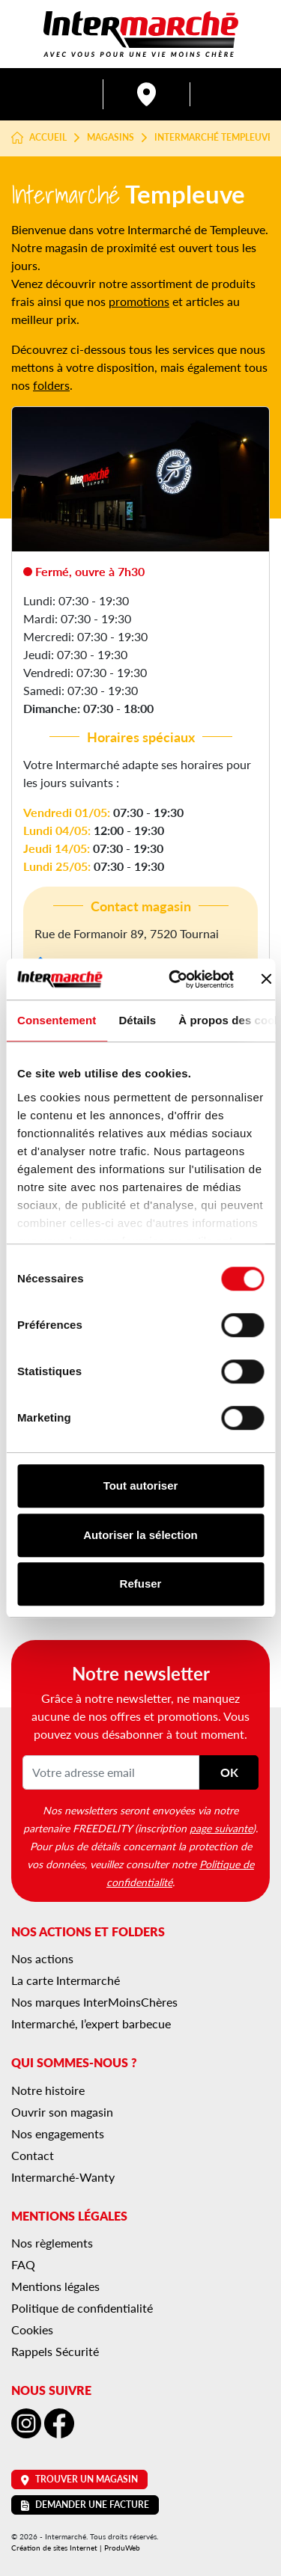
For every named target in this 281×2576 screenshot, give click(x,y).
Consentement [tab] (56, 1020)
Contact (32, 2155)
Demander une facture (85, 2504)
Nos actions (42, 1958)
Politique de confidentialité (82, 2307)
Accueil (39, 138)
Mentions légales (55, 2286)
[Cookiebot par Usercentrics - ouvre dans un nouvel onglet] (174, 979)
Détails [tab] (137, 1020)
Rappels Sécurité (55, 2351)
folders (51, 385)
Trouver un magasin (79, 2479)
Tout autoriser (140, 1485)
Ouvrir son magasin (62, 2111)
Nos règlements (52, 2242)
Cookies (32, 2329)
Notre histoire (48, 2090)
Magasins (110, 137)
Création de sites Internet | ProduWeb (75, 2547)
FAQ (23, 2264)
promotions (139, 301)
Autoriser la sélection (140, 1535)
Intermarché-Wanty (63, 2176)
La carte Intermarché (65, 1980)
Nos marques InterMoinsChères (94, 2001)
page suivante (221, 1827)
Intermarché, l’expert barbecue (91, 2023)
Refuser (141, 1583)
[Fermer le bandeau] (267, 979)
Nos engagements (57, 2133)
